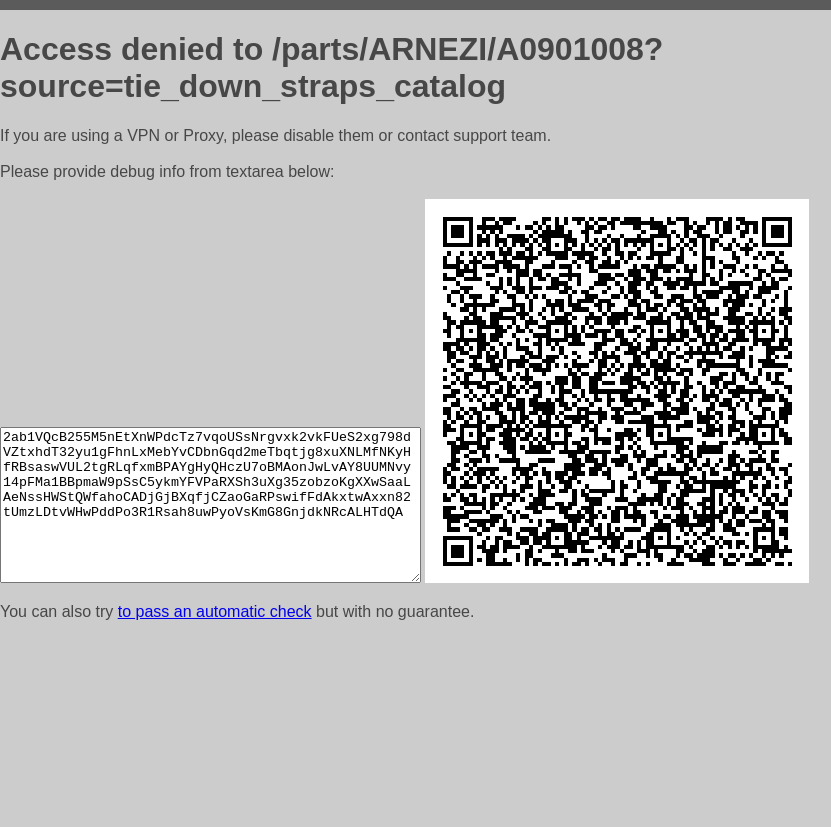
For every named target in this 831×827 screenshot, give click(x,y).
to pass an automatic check (215, 801)
